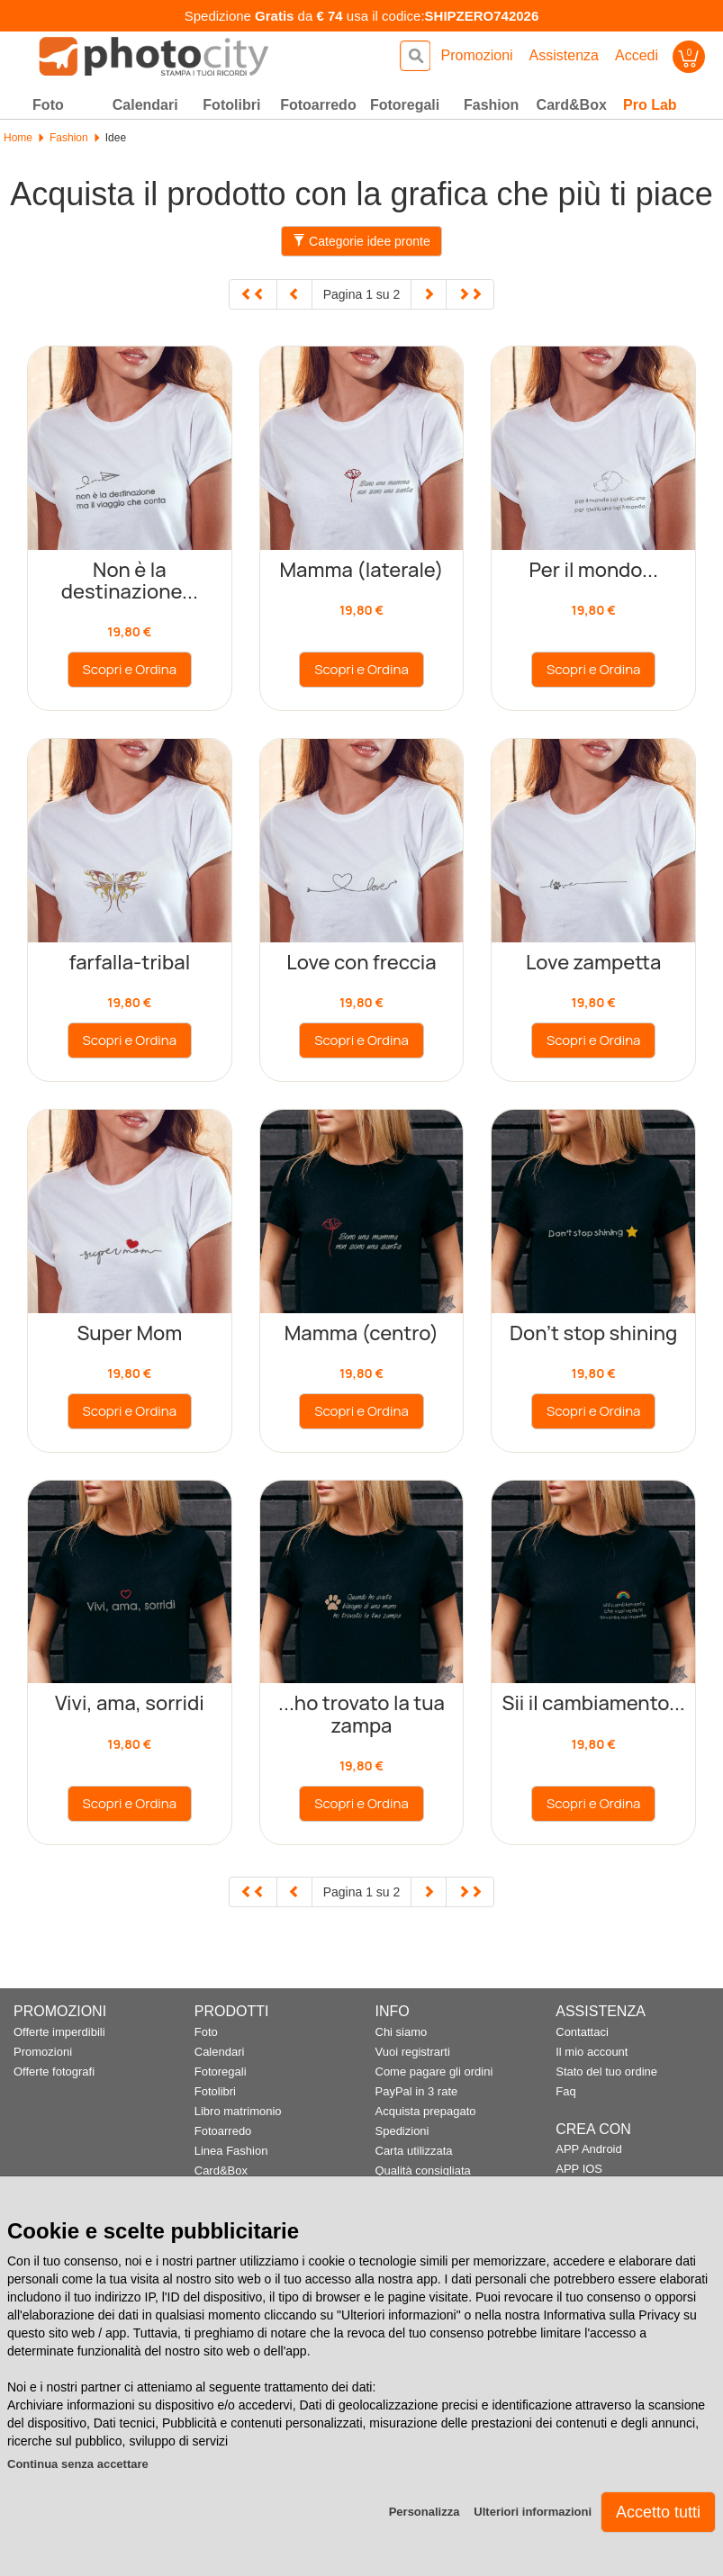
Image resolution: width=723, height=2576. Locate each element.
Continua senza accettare (78, 2464)
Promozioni (43, 2051)
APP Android (588, 2149)
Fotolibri (215, 2091)
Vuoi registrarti (412, 2051)
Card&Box (221, 2170)
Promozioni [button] (477, 55)
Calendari (219, 2051)
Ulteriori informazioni (533, 2511)
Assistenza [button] (564, 55)
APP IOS (579, 2168)
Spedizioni (402, 2131)
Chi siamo (401, 2032)
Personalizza (424, 2511)
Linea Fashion (231, 2150)
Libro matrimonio (238, 2111)
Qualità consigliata (423, 2170)
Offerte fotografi (54, 2071)
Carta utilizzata (414, 2150)
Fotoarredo (223, 2131)
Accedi (636, 55)
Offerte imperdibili (59, 2032)
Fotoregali (220, 2071)
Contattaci (582, 2032)
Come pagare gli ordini (434, 2071)
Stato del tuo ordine (606, 2071)
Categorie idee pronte (361, 241)
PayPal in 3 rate (416, 2091)
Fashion (69, 137)
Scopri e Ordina (130, 669)
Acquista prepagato (425, 2111)
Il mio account (592, 2051)
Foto (206, 2032)
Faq (565, 2091)
